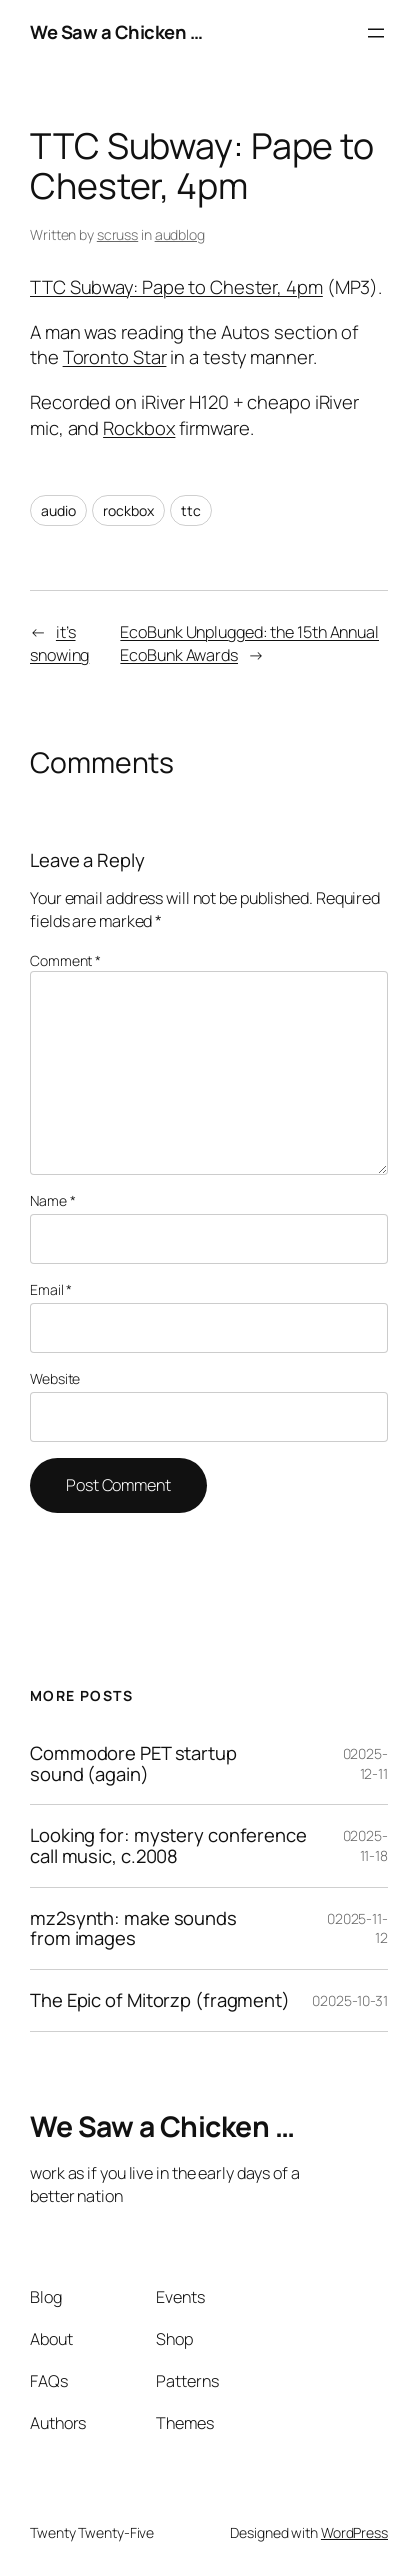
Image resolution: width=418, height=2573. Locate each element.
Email (51, 1289)
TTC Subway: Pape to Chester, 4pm (176, 287)
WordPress (354, 2532)
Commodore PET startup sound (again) (133, 1763)
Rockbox (139, 428)
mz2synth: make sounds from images (133, 1928)
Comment (65, 960)
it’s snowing (59, 643)
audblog (180, 234)
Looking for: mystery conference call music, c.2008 (168, 1845)
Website (55, 1378)
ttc (191, 510)
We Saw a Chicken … (116, 32)
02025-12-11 (365, 1763)
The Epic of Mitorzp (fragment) (160, 2000)
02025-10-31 (350, 2000)
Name (52, 1200)
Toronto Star (115, 357)
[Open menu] (376, 33)
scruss (117, 234)
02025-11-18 (365, 1845)
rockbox (128, 510)
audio (58, 510)
